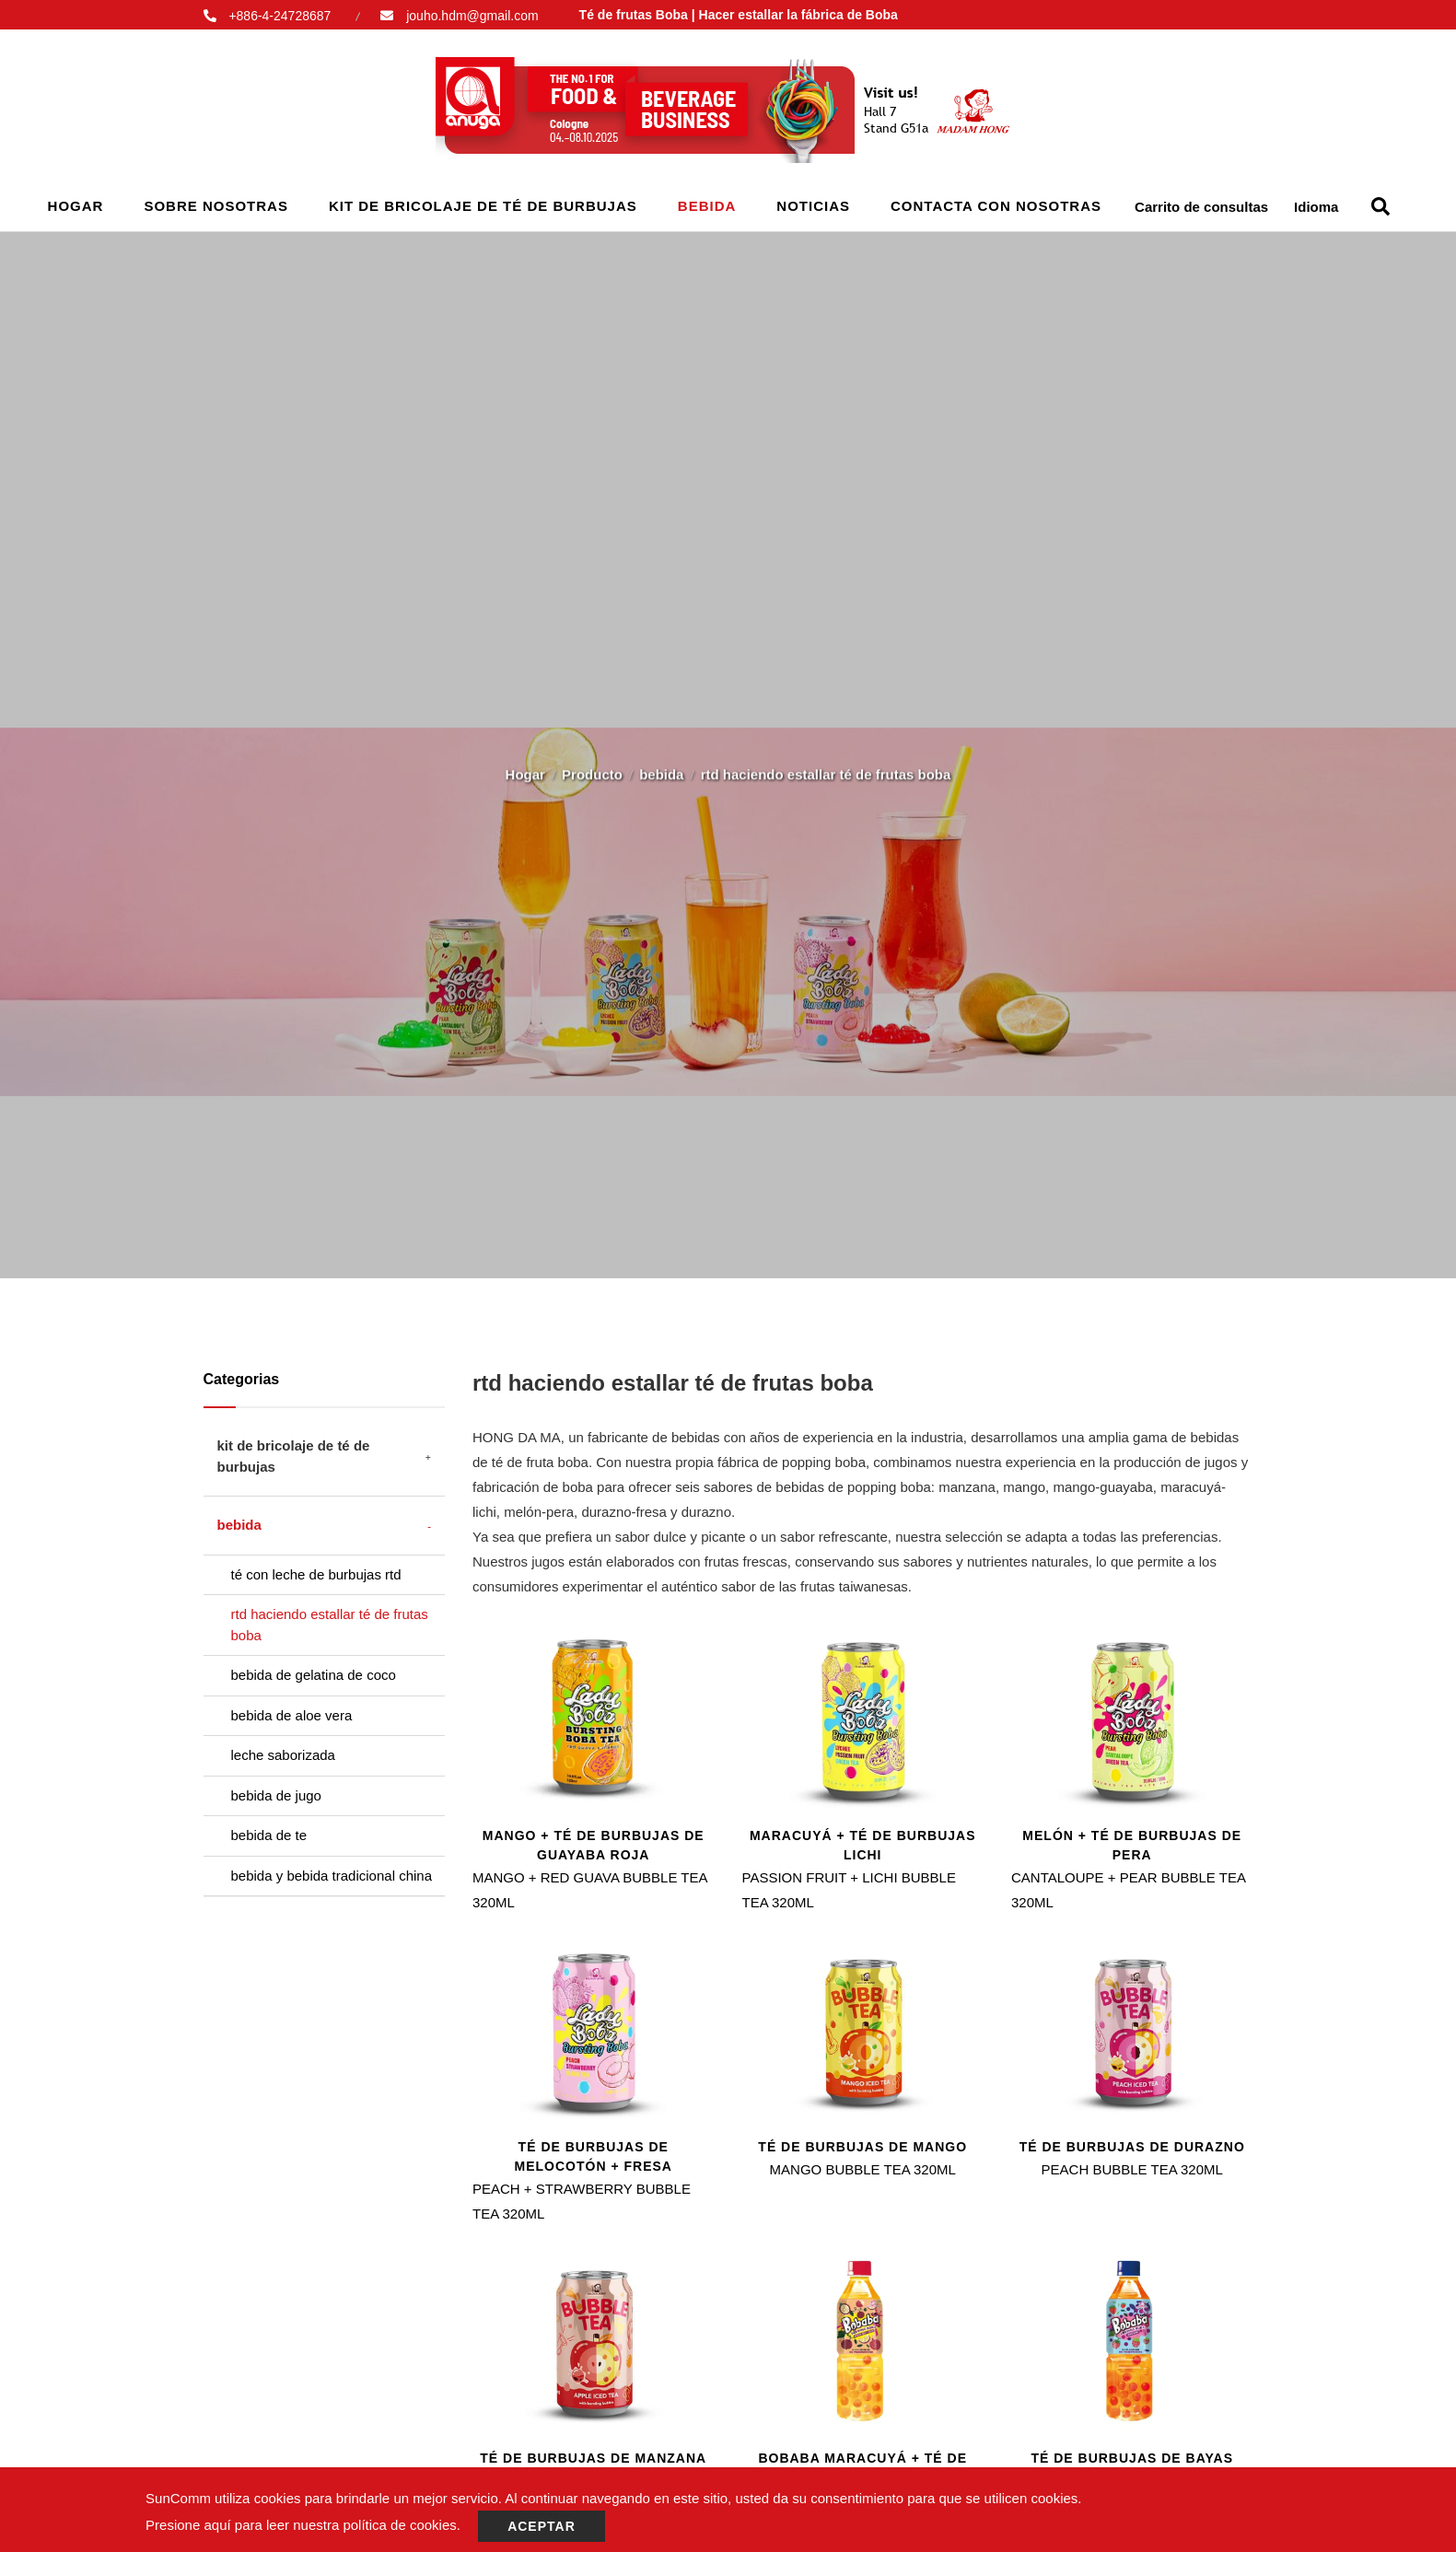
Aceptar (541, 2526)
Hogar (76, 206)
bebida (707, 206)
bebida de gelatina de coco (313, 1675)
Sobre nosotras (216, 206)
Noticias (813, 206)
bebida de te (269, 1835)
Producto (592, 767)
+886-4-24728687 (279, 15)
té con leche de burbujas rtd (316, 1574)
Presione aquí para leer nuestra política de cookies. (303, 2525)
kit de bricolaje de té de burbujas (483, 206)
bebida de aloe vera (292, 1715)
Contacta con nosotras (996, 206)
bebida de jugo (276, 1795)
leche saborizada (283, 1755)
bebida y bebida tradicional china (332, 1875)
